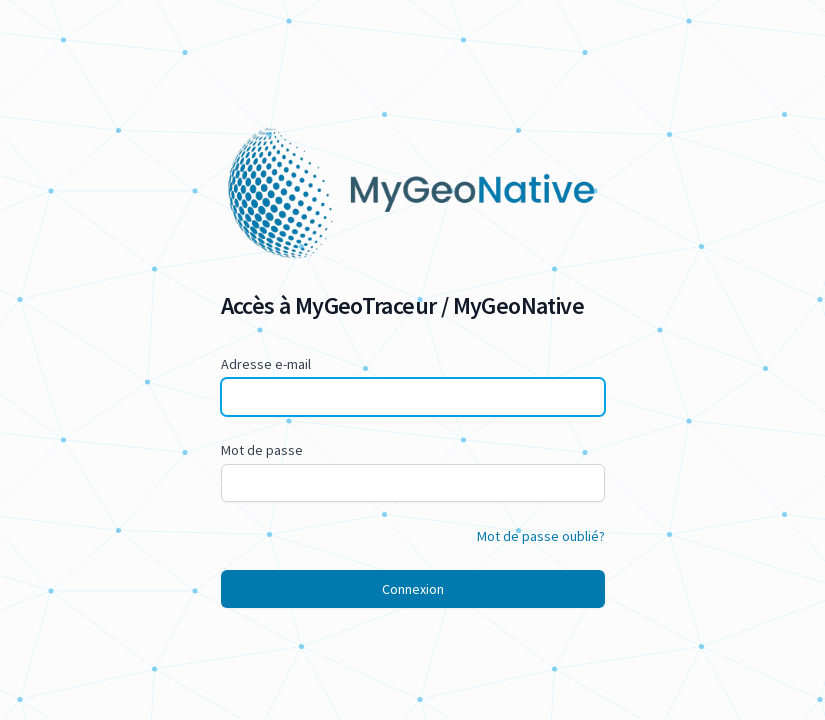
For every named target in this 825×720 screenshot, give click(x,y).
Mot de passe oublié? (541, 536)
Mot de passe (262, 450)
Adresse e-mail (266, 364)
